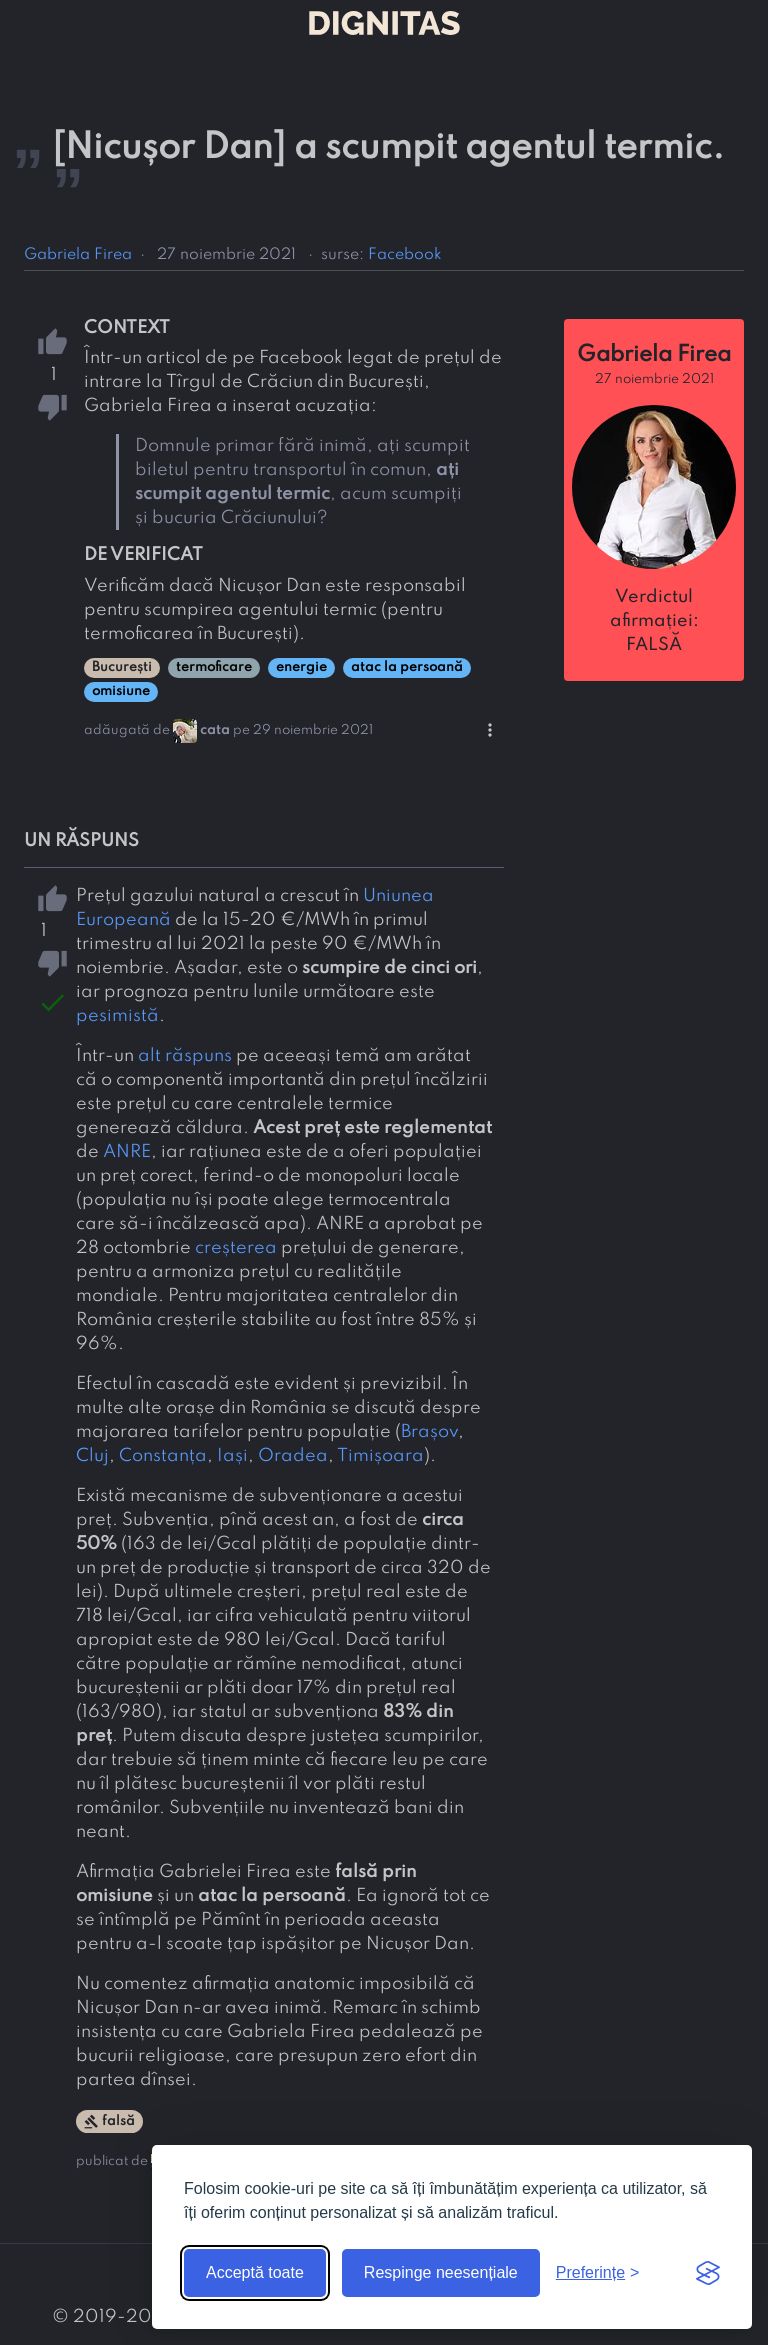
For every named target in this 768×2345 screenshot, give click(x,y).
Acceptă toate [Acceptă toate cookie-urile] (255, 2272)
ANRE (127, 1152)
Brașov (429, 1432)
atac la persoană (407, 667)
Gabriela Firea (78, 255)
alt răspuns (185, 1056)
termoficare (214, 667)
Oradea (293, 1456)
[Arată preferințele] (598, 2273)
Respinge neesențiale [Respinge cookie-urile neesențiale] (441, 2272)
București (122, 667)
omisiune (121, 691)
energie (301, 667)
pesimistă (117, 1016)
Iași (232, 1456)
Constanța (163, 1456)
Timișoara (380, 1456)
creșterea (236, 1248)
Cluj (92, 1456)
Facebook (405, 255)
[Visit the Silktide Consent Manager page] (708, 2273)
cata (215, 730)
